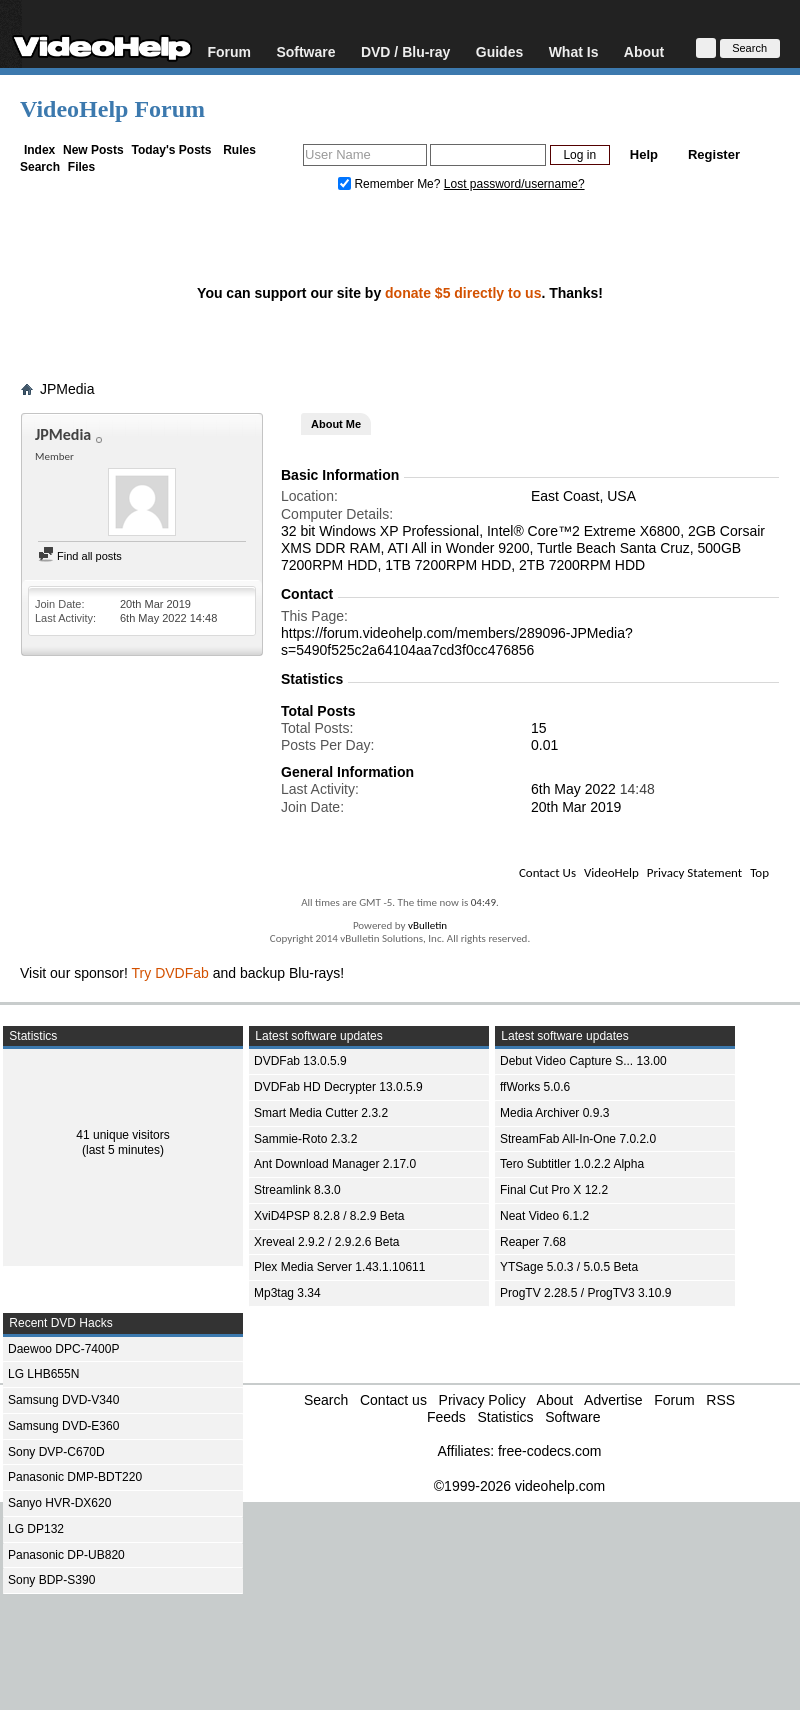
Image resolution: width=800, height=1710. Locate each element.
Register (714, 154)
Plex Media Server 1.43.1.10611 (339, 1267)
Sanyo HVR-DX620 (59, 1503)
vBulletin (427, 925)
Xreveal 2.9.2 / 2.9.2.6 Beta (326, 1242)
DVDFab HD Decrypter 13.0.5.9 (338, 1087)
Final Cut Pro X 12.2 (554, 1190)
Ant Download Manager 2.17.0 (335, 1164)
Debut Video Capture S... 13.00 (583, 1061)
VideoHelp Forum (112, 109)
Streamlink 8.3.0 (297, 1190)
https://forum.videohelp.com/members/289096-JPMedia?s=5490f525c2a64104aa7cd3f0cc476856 (457, 641)
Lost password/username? (514, 184)
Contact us (393, 1400)
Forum (229, 51)
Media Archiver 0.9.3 (554, 1113)
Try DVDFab (170, 973)
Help (644, 154)
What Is (574, 51)
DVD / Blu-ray (405, 51)
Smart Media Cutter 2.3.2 (321, 1113)
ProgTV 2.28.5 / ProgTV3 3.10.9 (585, 1293)
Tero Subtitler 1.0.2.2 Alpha (572, 1164)
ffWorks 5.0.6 (535, 1087)
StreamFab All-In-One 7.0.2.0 (578, 1139)
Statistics (505, 1417)
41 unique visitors (122, 1135)
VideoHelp (611, 872)
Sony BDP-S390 (51, 1580)
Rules (239, 150)
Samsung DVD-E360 (63, 1426)
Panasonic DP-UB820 (66, 1555)
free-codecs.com (549, 1451)
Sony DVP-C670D (56, 1452)
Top (759, 872)
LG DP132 (36, 1529)
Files (81, 167)
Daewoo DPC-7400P (63, 1349)
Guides (499, 51)
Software (305, 51)
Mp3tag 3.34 (287, 1293)
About (644, 51)
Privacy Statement (694, 872)
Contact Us (547, 872)
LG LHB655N (43, 1374)
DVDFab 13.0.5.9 (300, 1061)
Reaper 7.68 (533, 1242)
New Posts (93, 150)
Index (39, 150)
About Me (336, 424)
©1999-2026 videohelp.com (519, 1486)
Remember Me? (391, 184)
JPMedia (67, 389)
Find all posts (80, 556)
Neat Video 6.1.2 (544, 1216)
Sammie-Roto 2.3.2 (305, 1139)
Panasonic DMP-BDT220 (75, 1477)
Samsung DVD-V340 (63, 1400)
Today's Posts (171, 150)
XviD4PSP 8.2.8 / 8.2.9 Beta (329, 1216)
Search (40, 167)
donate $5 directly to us (463, 293)
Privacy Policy (482, 1400)
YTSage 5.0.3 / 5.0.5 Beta (569, 1267)
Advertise (613, 1400)
